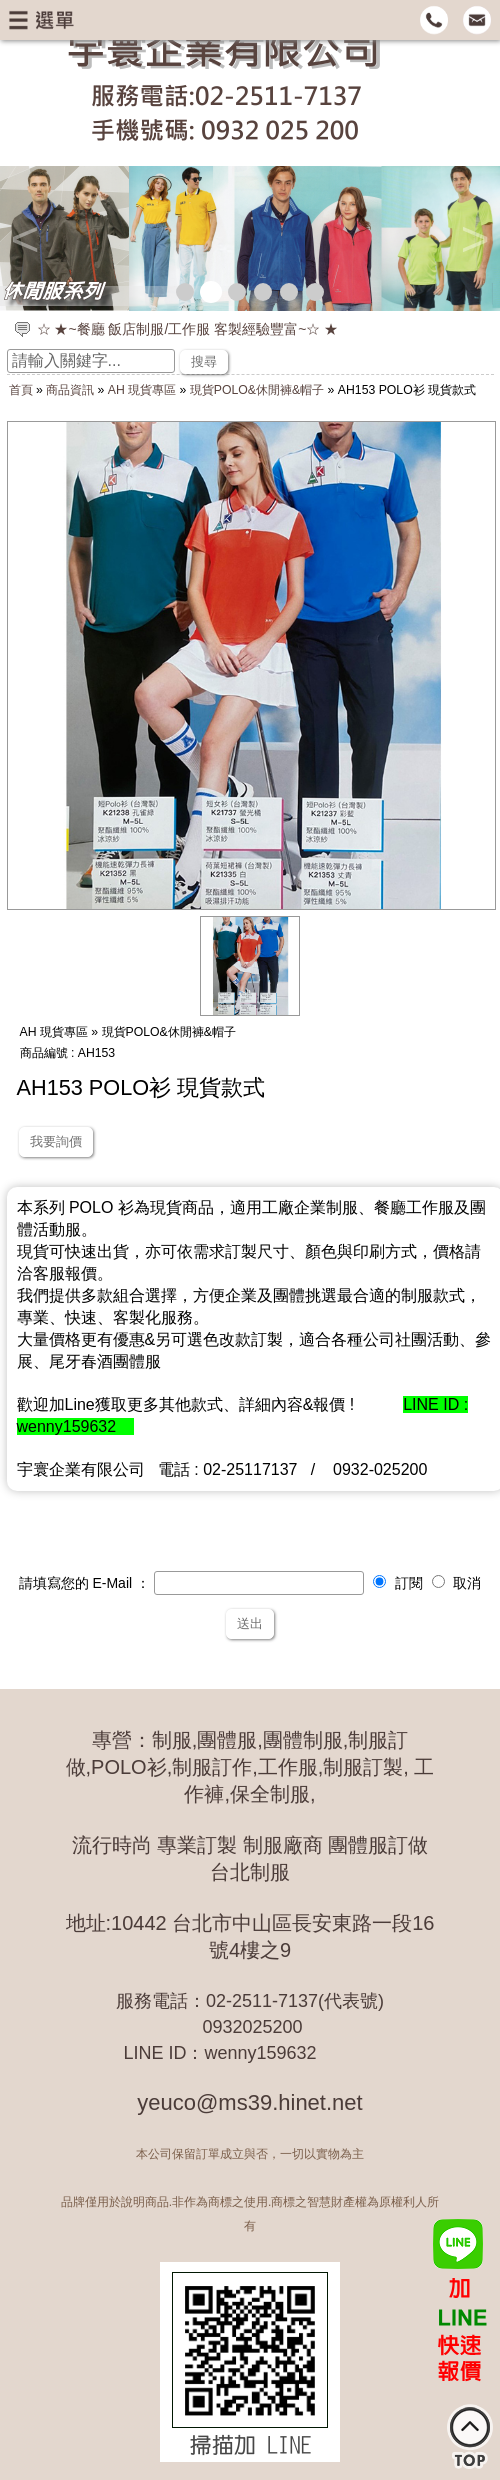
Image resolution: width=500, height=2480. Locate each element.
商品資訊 (70, 390)
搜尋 (204, 361)
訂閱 (398, 1583)
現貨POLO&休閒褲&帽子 (257, 390)
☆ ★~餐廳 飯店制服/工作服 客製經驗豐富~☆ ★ (188, 329)
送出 (250, 1623)
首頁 (21, 390)
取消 (457, 1583)
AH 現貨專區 (142, 390)
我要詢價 (56, 1141)
